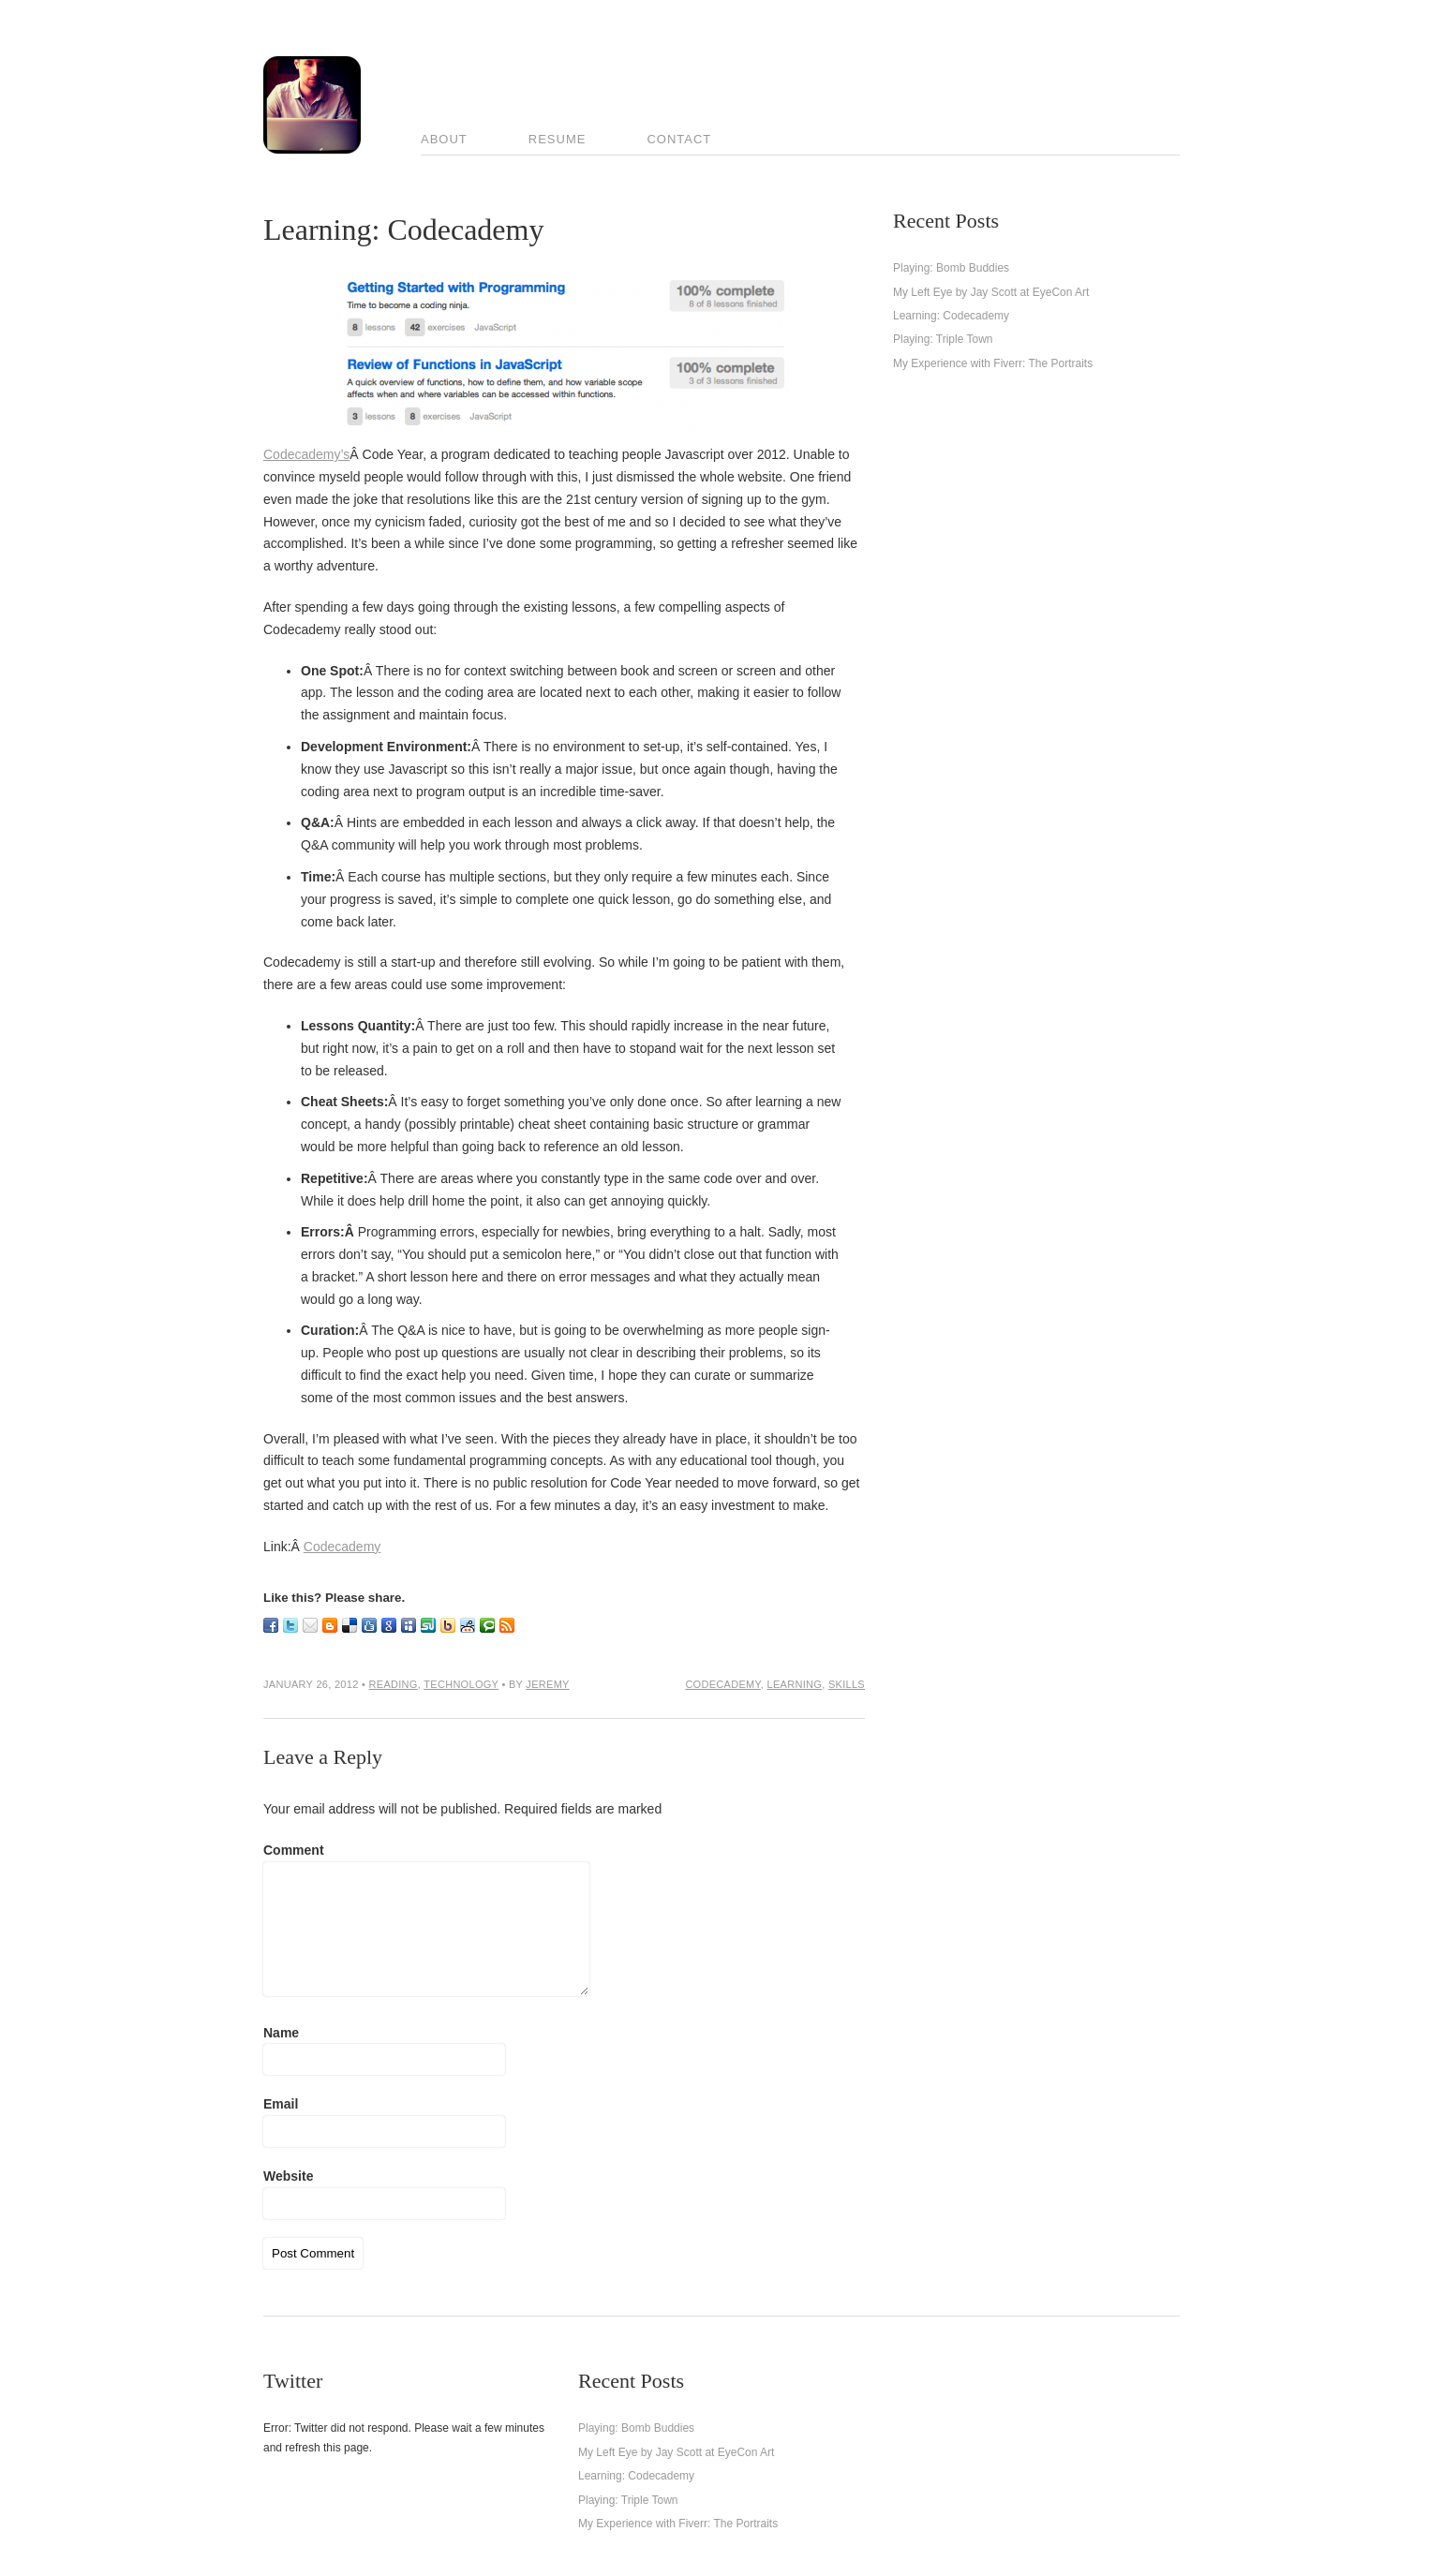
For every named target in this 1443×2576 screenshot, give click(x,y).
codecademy (722, 1684)
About (444, 139)
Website (288, 2176)
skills (846, 1684)
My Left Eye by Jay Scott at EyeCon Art (991, 292)
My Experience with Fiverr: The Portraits (993, 363)
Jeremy (547, 1684)
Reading (393, 1684)
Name (281, 2032)
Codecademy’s (306, 454)
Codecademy (342, 1546)
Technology (461, 1684)
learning (795, 1684)
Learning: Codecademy (951, 315)
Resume (557, 139)
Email (280, 2103)
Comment (293, 1850)
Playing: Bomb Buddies (951, 267)
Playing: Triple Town (943, 339)
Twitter (292, 2380)
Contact (679, 139)
